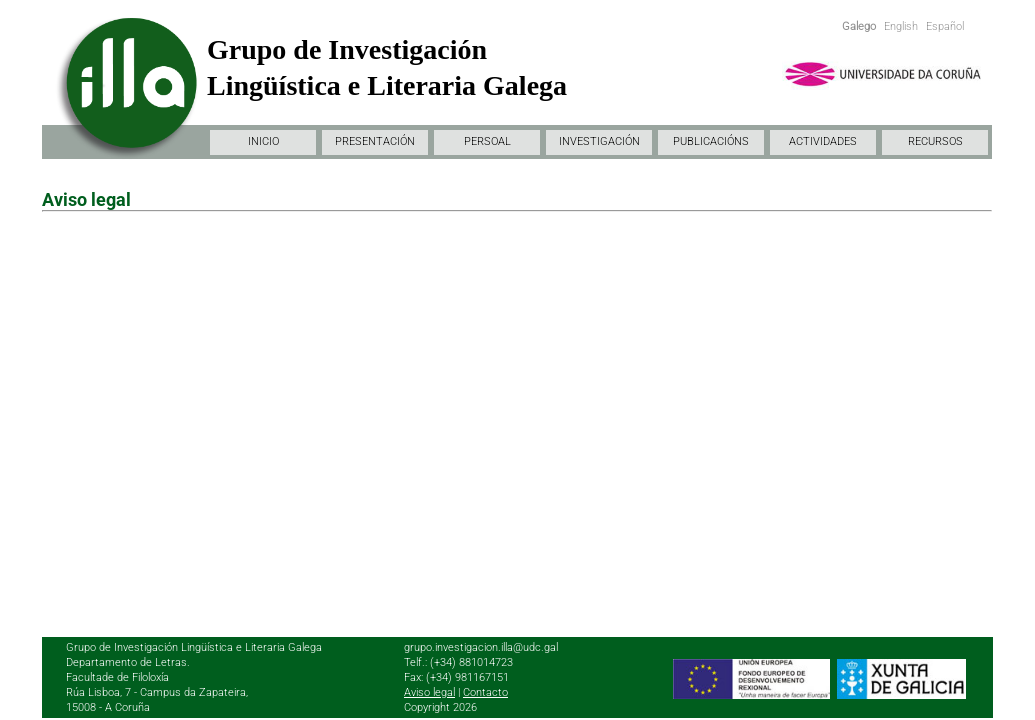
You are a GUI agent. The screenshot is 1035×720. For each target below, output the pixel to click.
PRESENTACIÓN (375, 141)
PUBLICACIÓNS (711, 141)
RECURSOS (935, 141)
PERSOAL (487, 141)
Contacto (485, 692)
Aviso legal (429, 692)
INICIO (263, 141)
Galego (859, 26)
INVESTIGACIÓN (599, 141)
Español (945, 26)
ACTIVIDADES (823, 141)
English (901, 26)
